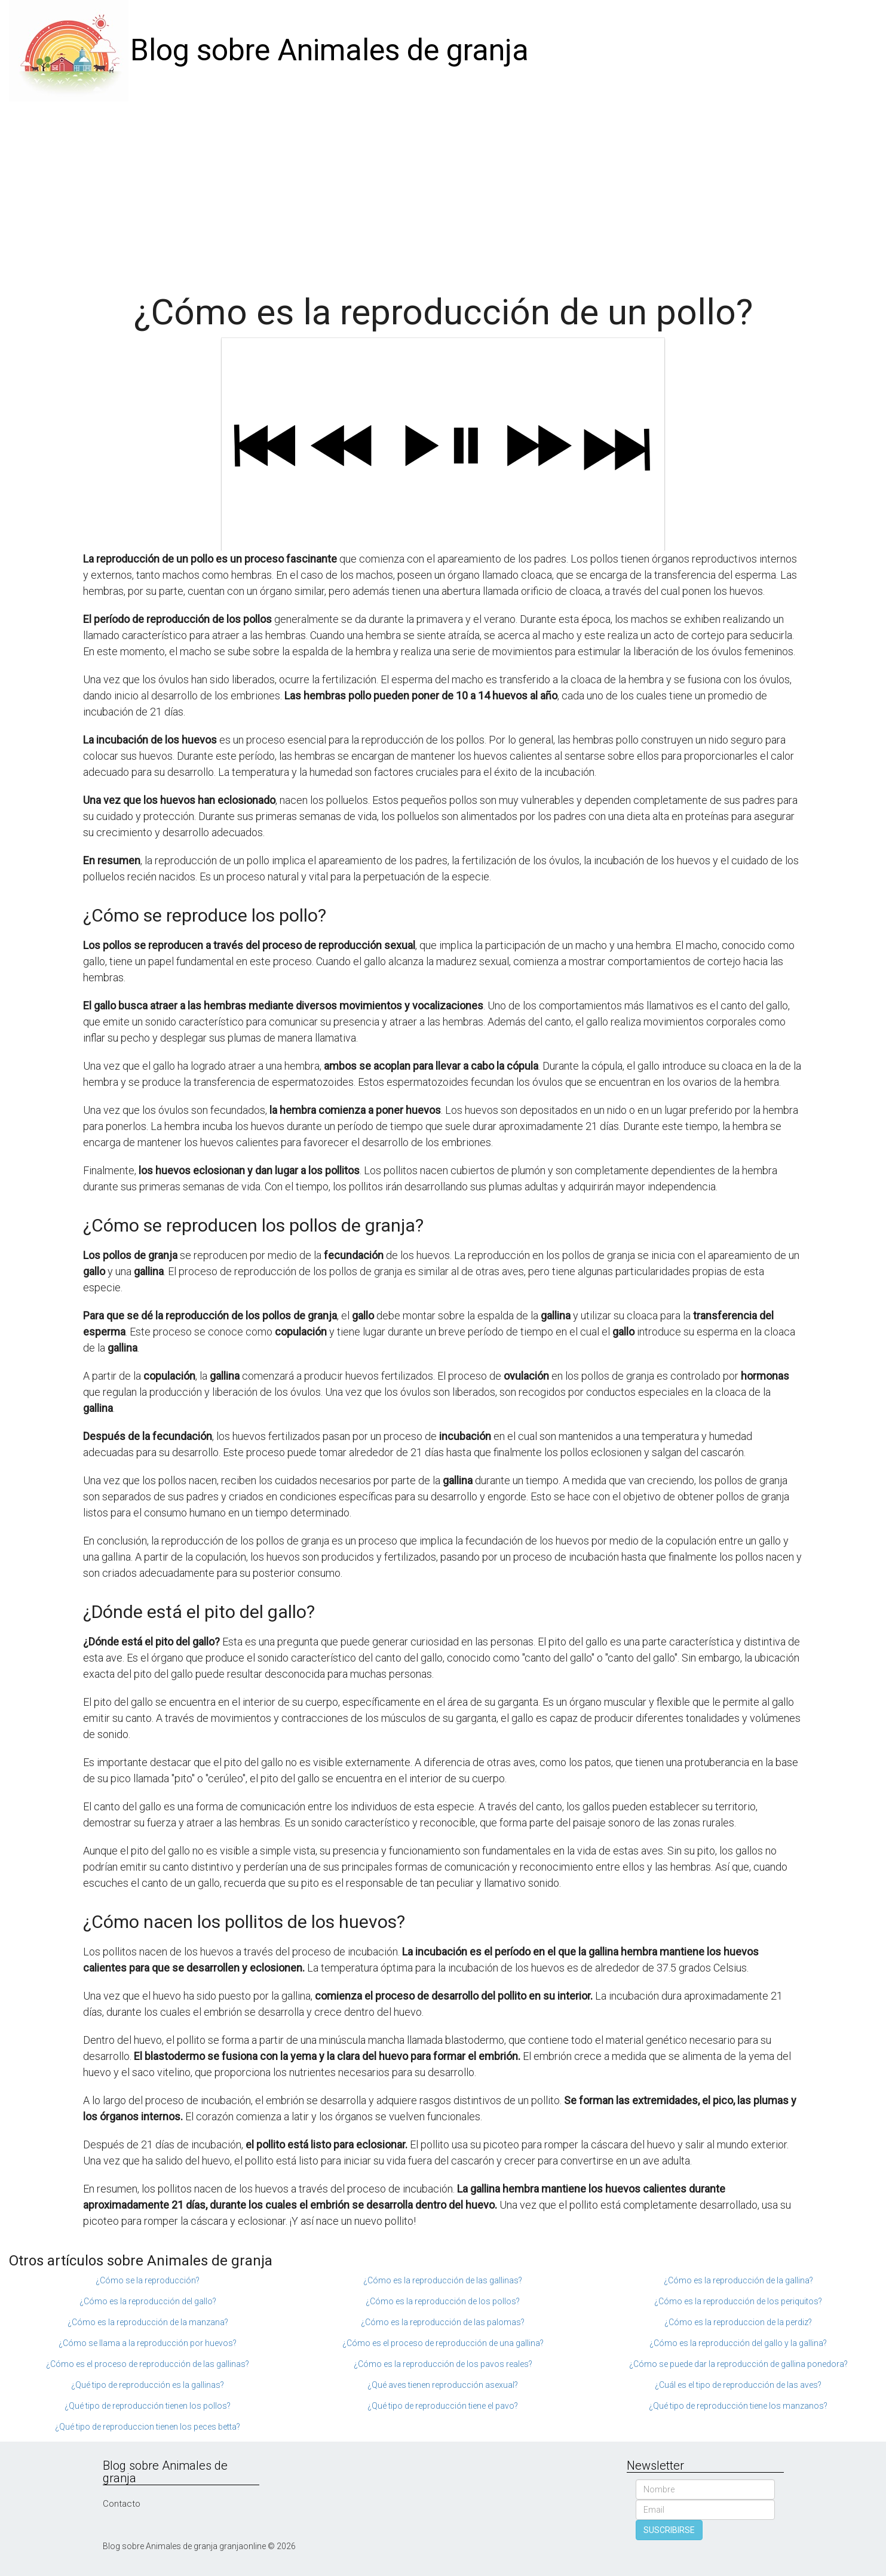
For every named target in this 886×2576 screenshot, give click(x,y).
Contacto (121, 2503)
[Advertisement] (443, 191)
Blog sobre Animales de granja (329, 50)
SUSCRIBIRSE (669, 2530)
